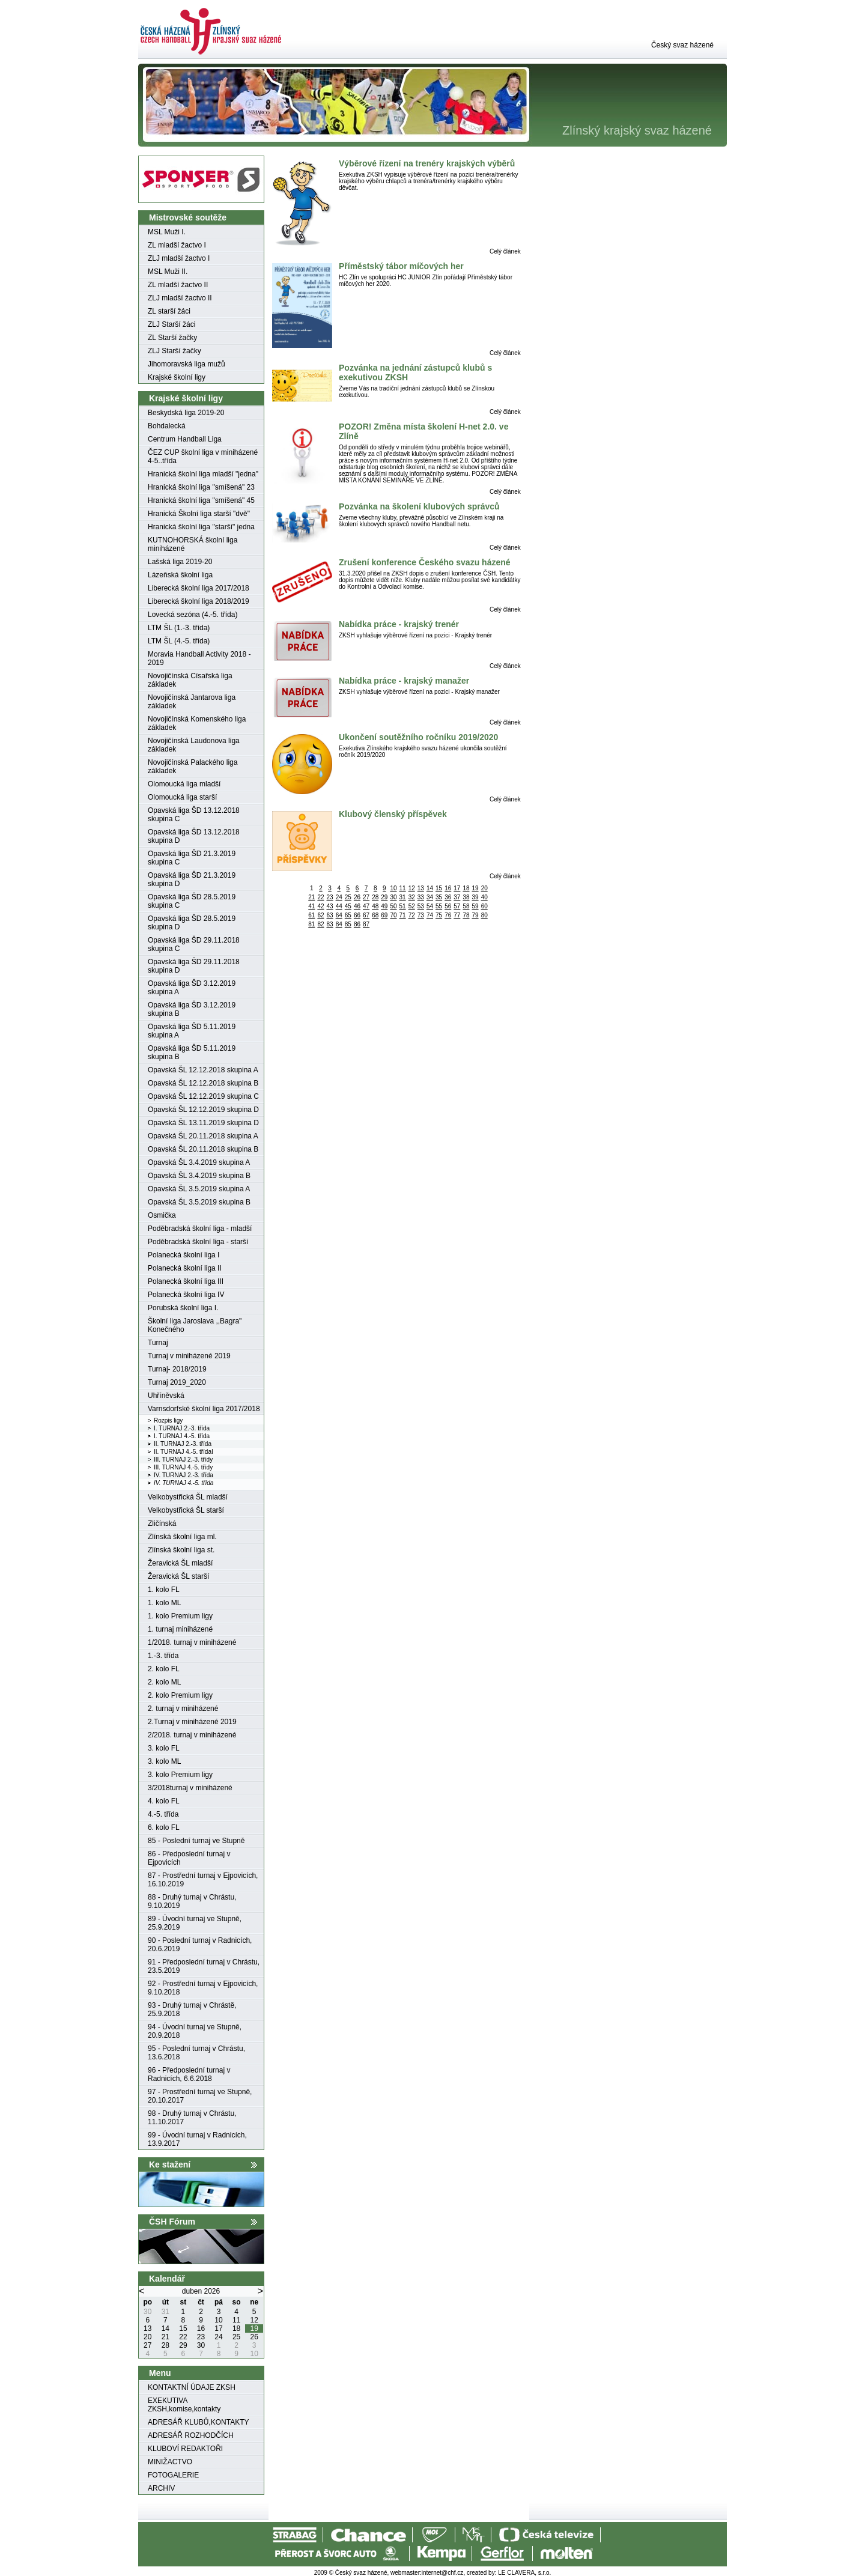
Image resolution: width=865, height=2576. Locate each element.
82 (320, 924)
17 (457, 888)
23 (330, 897)
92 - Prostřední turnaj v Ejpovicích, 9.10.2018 (203, 1987)
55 (439, 906)
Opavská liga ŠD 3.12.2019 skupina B (191, 1009)
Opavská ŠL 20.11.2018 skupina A (203, 1136)
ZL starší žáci (169, 311)
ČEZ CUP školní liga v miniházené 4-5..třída (203, 456)
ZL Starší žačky (172, 337)
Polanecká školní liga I (183, 1255)
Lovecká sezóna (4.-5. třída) (192, 614)
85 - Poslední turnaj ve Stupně (196, 1840)
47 (366, 906)
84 (339, 924)
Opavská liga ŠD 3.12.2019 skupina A (191, 987)
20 (484, 888)
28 (375, 897)
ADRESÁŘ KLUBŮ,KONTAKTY (198, 2422)
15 (439, 888)
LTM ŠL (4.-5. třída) (179, 641)
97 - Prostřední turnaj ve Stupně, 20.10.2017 (200, 2096)
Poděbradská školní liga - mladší (200, 1228)
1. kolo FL (164, 1589)
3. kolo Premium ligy (180, 1774)
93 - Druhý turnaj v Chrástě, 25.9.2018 (192, 2009)
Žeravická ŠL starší (178, 1576)
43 (330, 906)
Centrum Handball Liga (185, 439)
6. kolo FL (164, 1827)
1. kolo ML (164, 1603)
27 (366, 897)
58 (466, 906)
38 (466, 897)
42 (320, 906)
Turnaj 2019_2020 (177, 1382)
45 (348, 906)
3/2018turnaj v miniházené (190, 1788)
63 (330, 915)
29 (384, 897)
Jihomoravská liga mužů (186, 364)
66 (357, 915)
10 (393, 888)
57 (457, 906)
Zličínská (162, 1523)
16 (448, 888)
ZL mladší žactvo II (178, 285)
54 (429, 906)
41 (311, 906)
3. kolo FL (164, 1748)
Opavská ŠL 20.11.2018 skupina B (203, 1149)
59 (475, 906)
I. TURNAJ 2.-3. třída (182, 1428)
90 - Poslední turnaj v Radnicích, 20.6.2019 (200, 1944)
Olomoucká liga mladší (184, 784)
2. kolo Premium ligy (180, 1695)
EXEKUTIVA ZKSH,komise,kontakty (184, 2404)
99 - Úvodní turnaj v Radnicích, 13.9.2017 (197, 2139)
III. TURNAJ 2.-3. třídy (183, 1459)
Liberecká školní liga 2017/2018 (198, 588)
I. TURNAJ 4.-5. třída (182, 1436)
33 (420, 897)
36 (448, 897)
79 (475, 915)
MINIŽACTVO (170, 2462)
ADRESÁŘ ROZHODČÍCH (191, 2435)
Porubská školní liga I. (183, 1308)
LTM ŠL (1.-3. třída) (179, 628)
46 (357, 906)
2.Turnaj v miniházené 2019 (192, 1722)
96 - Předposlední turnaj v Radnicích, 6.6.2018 (189, 2074)
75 (439, 915)
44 (339, 906)
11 (402, 888)
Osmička (162, 1215)
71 (402, 915)
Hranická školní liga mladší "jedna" (203, 474)
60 (484, 906)
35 (439, 897)
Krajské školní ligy (176, 377)
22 (320, 897)
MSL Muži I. (167, 232)
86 (357, 924)
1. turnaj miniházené (180, 1629)
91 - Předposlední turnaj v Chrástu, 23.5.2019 (204, 1966)
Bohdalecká (167, 426)
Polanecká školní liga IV (186, 1294)
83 (330, 924)
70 (393, 915)
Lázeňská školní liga (180, 575)
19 (475, 888)
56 (448, 906)
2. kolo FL (164, 1669)
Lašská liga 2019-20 (180, 561)
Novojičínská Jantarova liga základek (191, 701)
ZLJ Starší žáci (171, 324)
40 (484, 897)
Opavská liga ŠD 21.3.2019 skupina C (191, 857)
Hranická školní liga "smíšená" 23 (201, 487)
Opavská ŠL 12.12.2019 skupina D (203, 1109)
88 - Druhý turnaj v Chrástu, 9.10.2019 (192, 1901)
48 (375, 906)
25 (348, 897)
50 (393, 906)
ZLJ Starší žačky (174, 351)
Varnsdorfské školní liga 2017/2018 (204, 1409)
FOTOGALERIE (173, 2475)
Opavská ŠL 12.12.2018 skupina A (203, 1070)
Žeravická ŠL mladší (180, 1563)
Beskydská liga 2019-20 (186, 413)
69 (384, 915)
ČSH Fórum (172, 2221)
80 (484, 915)
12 (411, 888)
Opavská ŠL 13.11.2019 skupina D (203, 1123)
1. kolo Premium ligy (180, 1616)
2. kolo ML (164, 1682)
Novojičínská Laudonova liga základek (194, 745)
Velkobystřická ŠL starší (186, 1510)
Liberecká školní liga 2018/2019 (198, 601)
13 (420, 888)
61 (311, 915)
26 (357, 897)
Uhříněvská (166, 1395)
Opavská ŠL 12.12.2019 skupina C (203, 1096)
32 (411, 897)
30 (393, 897)
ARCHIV (161, 2488)
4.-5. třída (163, 1814)
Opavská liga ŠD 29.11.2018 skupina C (194, 944)
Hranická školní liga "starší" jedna (201, 527)
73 (420, 915)
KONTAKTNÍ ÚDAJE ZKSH (191, 2387)
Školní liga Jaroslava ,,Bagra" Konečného (194, 1325)
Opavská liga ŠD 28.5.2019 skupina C (191, 901)
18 (466, 888)
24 (339, 897)
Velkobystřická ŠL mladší (188, 1497)
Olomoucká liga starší (182, 797)
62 (320, 915)
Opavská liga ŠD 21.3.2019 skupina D (191, 879)
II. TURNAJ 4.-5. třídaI (183, 1451)
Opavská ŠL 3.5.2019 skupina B (199, 1202)
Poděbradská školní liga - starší (198, 1242)
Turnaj (158, 1342)
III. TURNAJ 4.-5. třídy (183, 1467)
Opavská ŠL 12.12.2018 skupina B (203, 1083)
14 (429, 888)
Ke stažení (169, 2164)
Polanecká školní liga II (185, 1268)
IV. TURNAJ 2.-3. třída (183, 1475)
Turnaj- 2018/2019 (177, 1369)
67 (366, 915)
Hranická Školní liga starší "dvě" (199, 513)
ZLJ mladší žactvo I (179, 258)
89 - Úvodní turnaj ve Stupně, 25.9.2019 (194, 1923)
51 (402, 906)
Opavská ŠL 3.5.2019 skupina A (199, 1189)
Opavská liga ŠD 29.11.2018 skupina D (194, 966)
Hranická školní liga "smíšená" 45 (201, 500)
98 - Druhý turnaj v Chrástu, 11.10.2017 (192, 2117)
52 (411, 906)
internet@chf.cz (443, 2572)
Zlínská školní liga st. (181, 1550)
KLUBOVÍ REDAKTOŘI (185, 2448)
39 (475, 897)
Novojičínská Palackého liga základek (192, 766)
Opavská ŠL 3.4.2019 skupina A (199, 1162)
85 (348, 924)
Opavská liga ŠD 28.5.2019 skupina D (191, 922)
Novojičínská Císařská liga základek (190, 680)
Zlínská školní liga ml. (182, 1537)
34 (429, 897)
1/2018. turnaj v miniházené (192, 1642)
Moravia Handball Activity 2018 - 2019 (199, 658)
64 (339, 915)
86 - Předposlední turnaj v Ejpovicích (189, 1858)
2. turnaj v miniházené (183, 1708)
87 (366, 924)
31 (402, 897)
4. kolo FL (164, 1801)
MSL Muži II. (167, 271)
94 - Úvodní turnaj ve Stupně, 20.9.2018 (194, 2031)
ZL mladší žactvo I (177, 245)
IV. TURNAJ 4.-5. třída (183, 1483)
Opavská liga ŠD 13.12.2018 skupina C (194, 814)
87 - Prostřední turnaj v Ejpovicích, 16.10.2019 (203, 1879)
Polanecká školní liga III (185, 1281)
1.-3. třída (163, 1655)
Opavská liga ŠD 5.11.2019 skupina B (191, 1052)
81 (311, 924)
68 (375, 915)
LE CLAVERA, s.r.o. (524, 2572)
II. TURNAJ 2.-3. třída (182, 1444)
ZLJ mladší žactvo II (180, 298)
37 (457, 897)
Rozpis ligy (168, 1420)
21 (311, 897)
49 (384, 906)
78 (466, 915)
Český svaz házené (682, 45)
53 (420, 906)
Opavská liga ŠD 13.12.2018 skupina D (194, 836)
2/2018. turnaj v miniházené (192, 1735)
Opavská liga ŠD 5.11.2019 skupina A (191, 1030)
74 (429, 915)
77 (457, 915)
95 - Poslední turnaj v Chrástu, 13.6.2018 (196, 2052)
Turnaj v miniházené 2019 (189, 1356)
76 (448, 915)
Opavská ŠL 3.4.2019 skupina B (199, 1175)
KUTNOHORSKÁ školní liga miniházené (192, 544)
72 (411, 915)
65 (348, 915)
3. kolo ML (164, 1761)
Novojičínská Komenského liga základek (197, 723)
